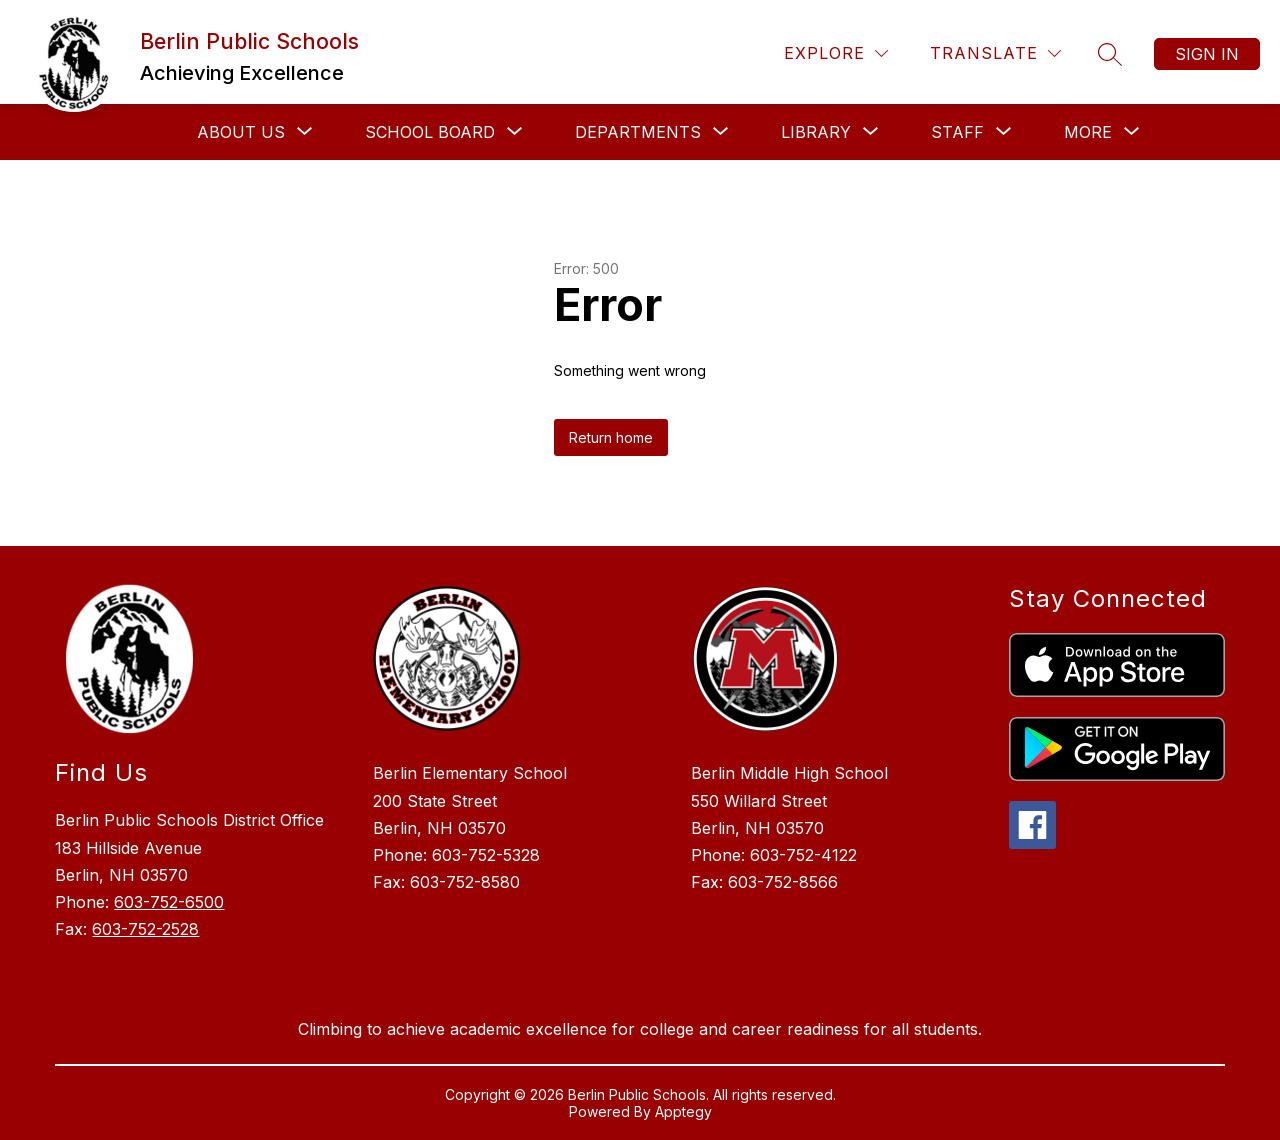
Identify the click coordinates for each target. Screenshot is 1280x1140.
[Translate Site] (995, 53)
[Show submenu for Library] (816, 132)
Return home (611, 437)
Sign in (1207, 54)
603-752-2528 (145, 929)
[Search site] (1110, 54)
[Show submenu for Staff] (957, 132)
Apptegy (683, 1111)
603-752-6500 (169, 902)
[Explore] (836, 53)
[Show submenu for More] (1088, 132)
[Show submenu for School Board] (430, 132)
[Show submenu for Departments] (638, 132)
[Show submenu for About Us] (241, 132)
